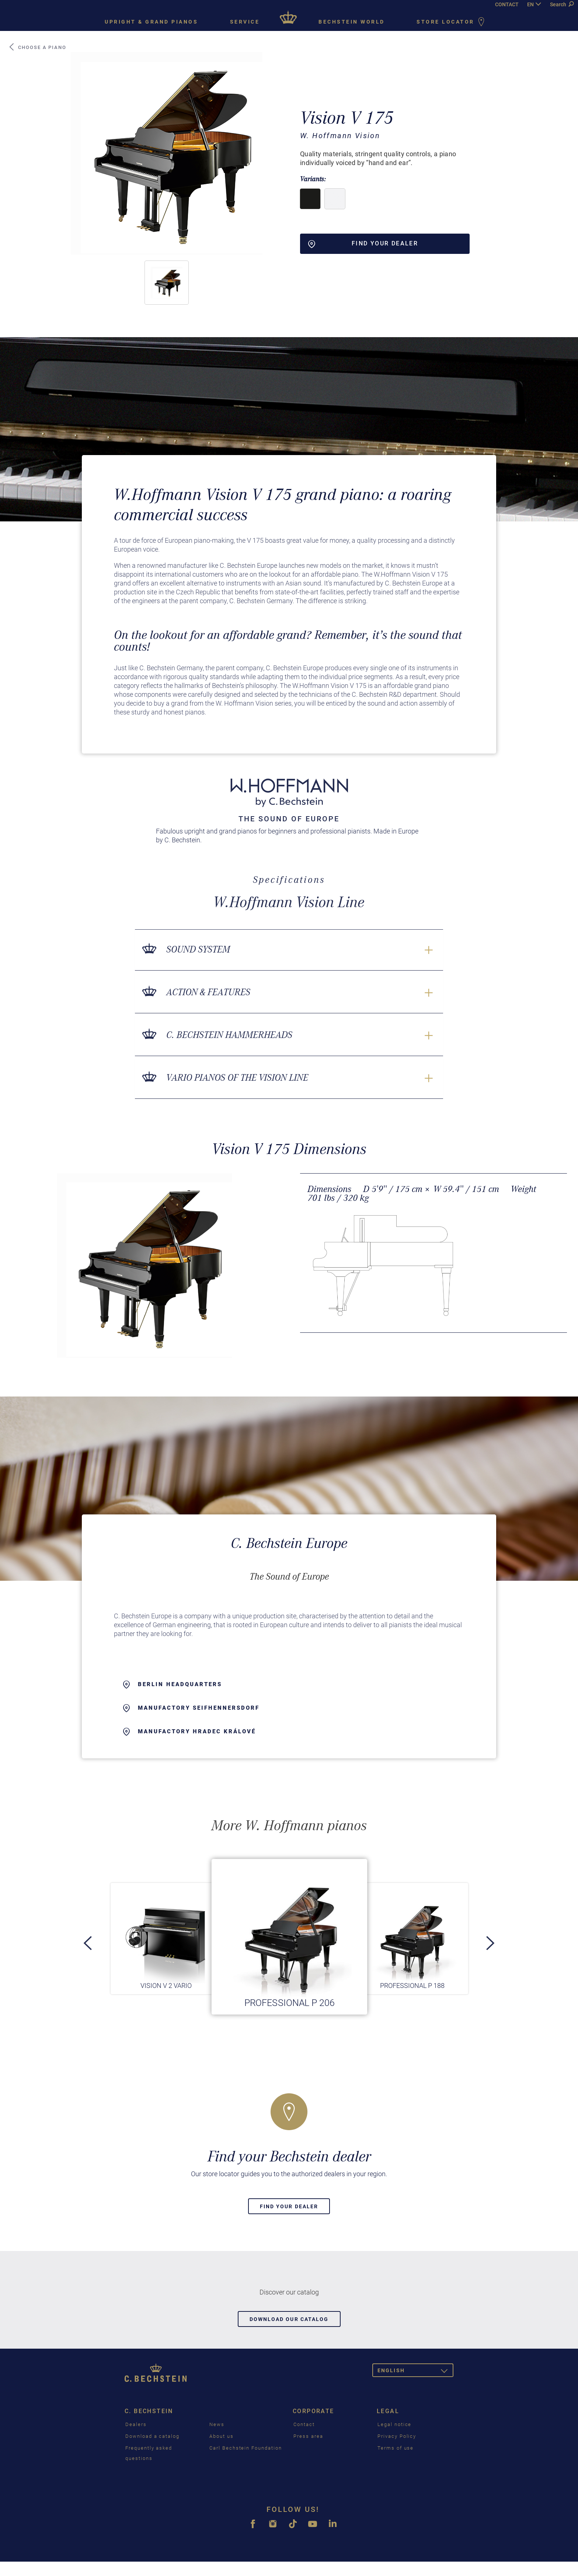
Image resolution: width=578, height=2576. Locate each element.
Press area (308, 2436)
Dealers (136, 2424)
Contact (304, 2424)
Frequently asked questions (148, 2453)
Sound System (198, 949)
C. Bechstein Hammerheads (229, 1035)
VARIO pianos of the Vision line (237, 1077)
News (216, 2424)
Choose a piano (37, 47)
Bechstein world (351, 22)
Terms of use (395, 2448)
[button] (166, 283)
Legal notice (394, 2424)
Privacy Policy (396, 2436)
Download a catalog (152, 2436)
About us (221, 2436)
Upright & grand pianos (151, 22)
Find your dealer (289, 2206)
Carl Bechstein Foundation (245, 2448)
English (415, 2371)
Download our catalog (289, 2319)
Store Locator (452, 22)
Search (562, 4)
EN (530, 4)
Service (245, 22)
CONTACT (507, 4)
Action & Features (208, 992)
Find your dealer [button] (363, 244)
